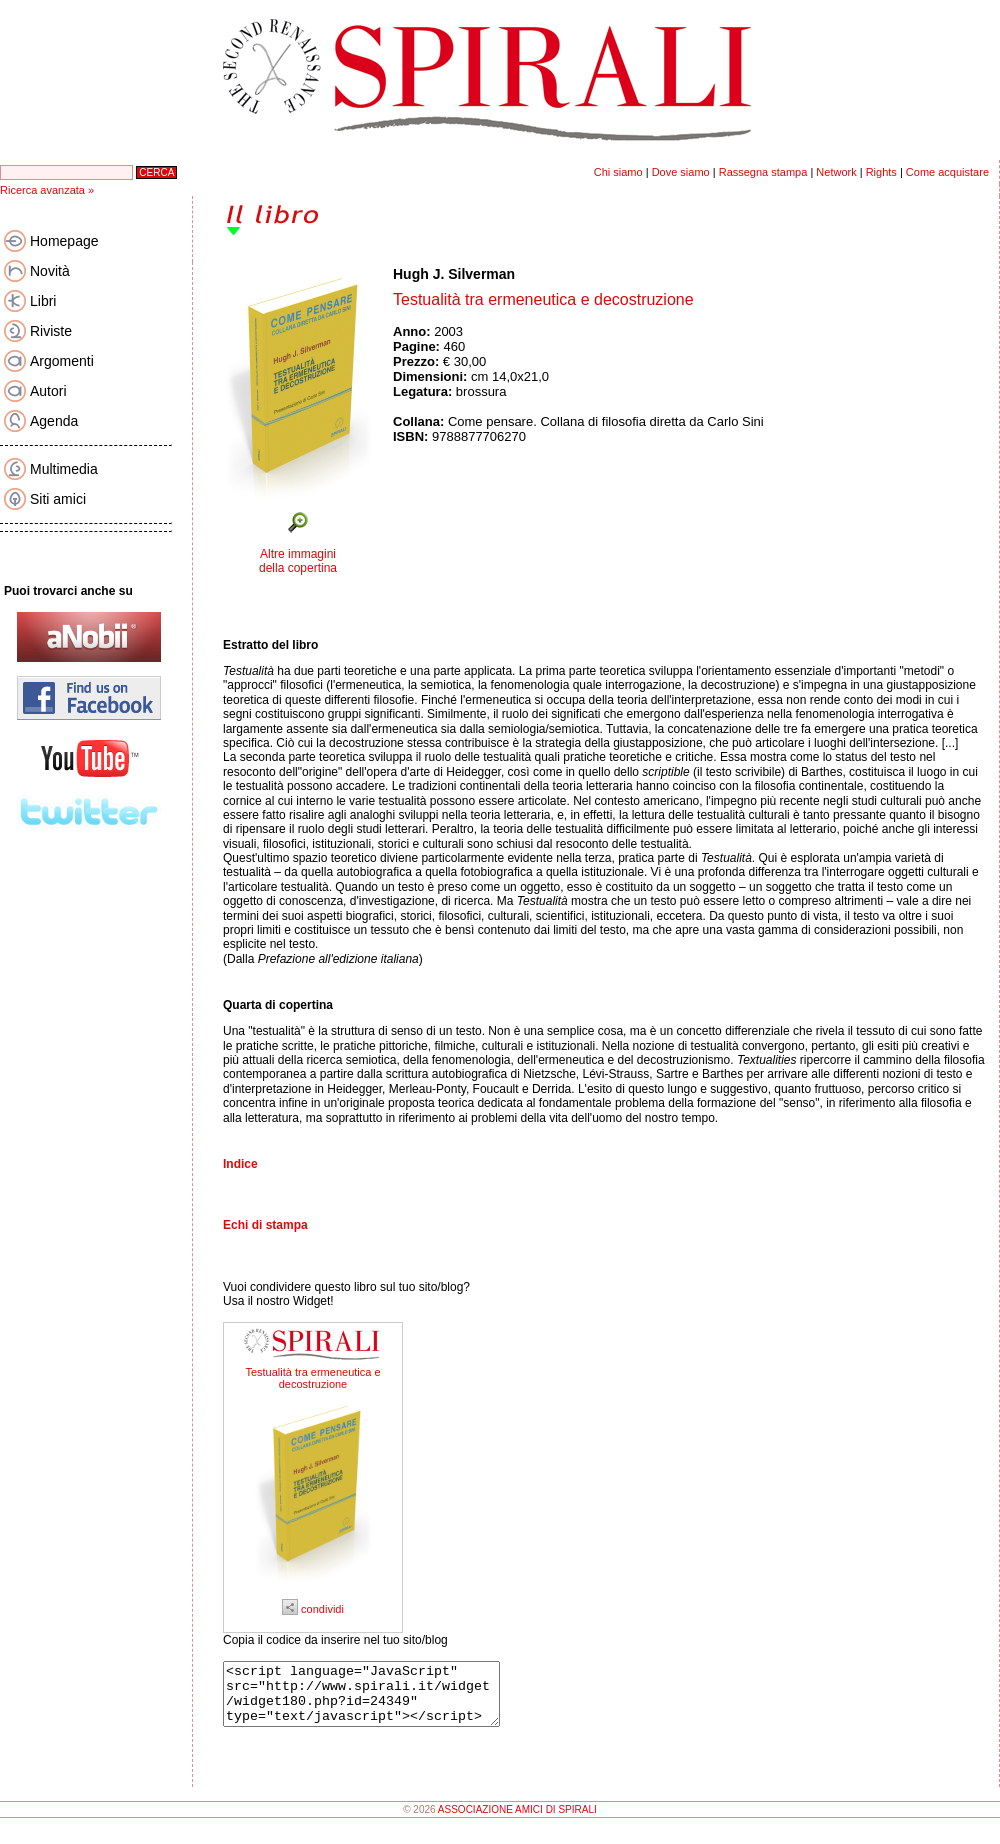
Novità (50, 271)
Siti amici (58, 499)
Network (836, 172)
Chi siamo (618, 172)
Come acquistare (947, 172)
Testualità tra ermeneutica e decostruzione (312, 1378)
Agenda (54, 421)
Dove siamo (681, 172)
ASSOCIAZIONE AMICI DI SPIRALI (517, 1821)
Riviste (51, 331)
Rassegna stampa (763, 172)
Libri (43, 301)
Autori (48, 391)
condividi (313, 1609)
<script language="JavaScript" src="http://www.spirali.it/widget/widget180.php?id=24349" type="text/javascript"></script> (377, 1700)
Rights (881, 172)
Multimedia (64, 469)
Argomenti (62, 361)
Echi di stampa (265, 1225)
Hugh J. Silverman (454, 274)
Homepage (64, 241)
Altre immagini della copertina (298, 561)
